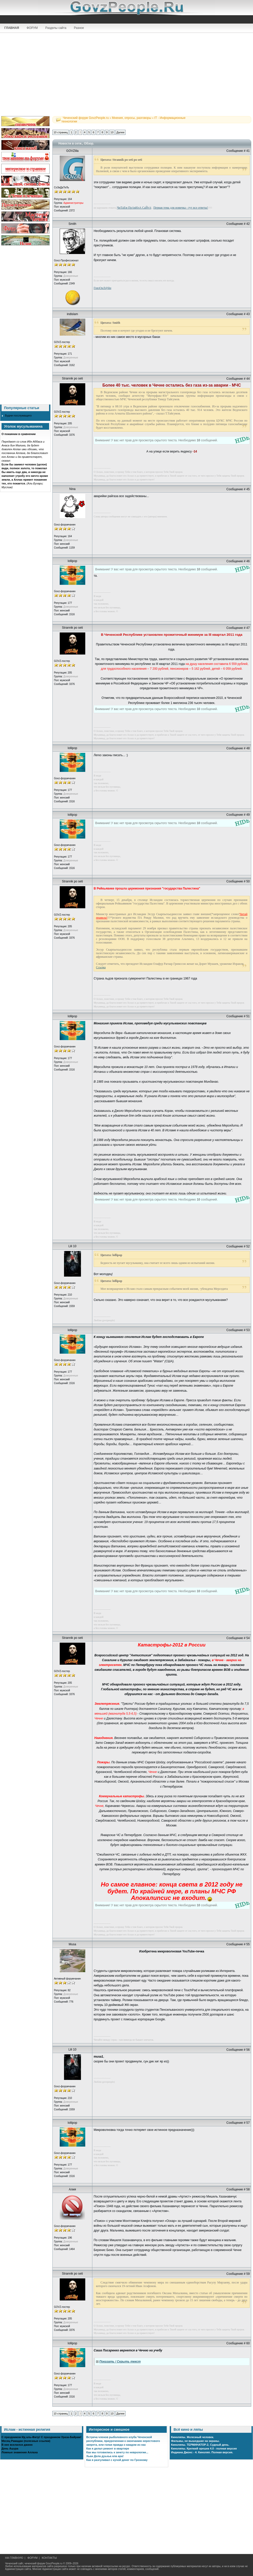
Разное (79, 28)
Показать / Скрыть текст (120, 2361)
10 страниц (60, 132)
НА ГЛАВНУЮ (14, 2557)
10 (111, 132)
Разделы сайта (55, 28)
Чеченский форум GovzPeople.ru (86, 118)
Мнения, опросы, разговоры (131, 118)
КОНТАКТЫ (49, 2557)
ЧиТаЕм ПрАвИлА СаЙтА (134, 207)
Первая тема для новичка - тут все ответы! (180, 207)
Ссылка (101, 967)
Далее (120, 132)
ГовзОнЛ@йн (102, 288)
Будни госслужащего (18, 415)
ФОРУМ (32, 28)
